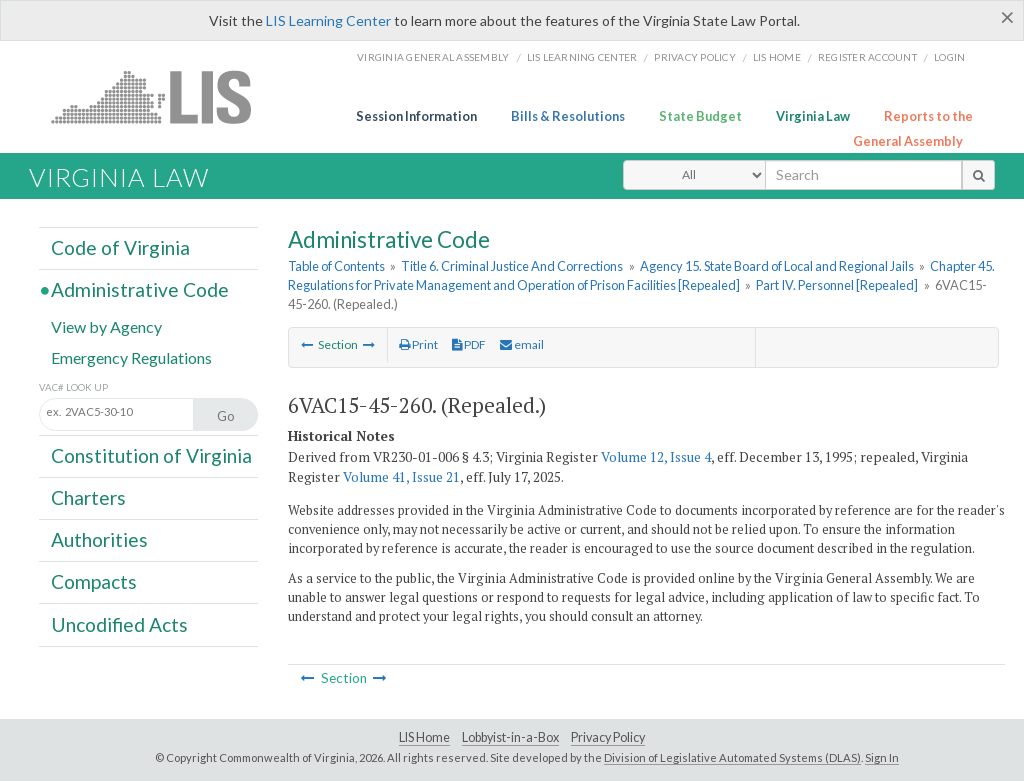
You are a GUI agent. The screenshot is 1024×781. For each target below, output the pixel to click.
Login (949, 57)
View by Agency (106, 325)
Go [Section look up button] (226, 416)
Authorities (99, 539)
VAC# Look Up (73, 387)
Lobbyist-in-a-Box (510, 737)
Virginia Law (813, 116)
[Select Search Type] (694, 175)
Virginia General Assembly (433, 57)
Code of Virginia (120, 247)
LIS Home (424, 737)
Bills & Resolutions (568, 116)
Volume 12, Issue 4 (656, 457)
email (522, 344)
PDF (469, 344)
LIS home (777, 57)
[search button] (978, 175)
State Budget (700, 116)
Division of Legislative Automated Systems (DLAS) (732, 757)
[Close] (1007, 17)
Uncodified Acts (119, 623)
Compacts (94, 581)
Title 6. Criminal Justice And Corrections (512, 266)
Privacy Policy (695, 57)
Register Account (867, 57)
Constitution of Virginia (151, 455)
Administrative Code (140, 289)
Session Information (416, 116)
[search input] (863, 175)
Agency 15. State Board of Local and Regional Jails (777, 266)
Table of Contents (336, 266)
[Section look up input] (137, 413)
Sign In (882, 757)
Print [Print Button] (418, 344)
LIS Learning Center (328, 20)
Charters (88, 497)
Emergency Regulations (131, 356)
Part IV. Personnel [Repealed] (837, 285)
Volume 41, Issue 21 (401, 477)
